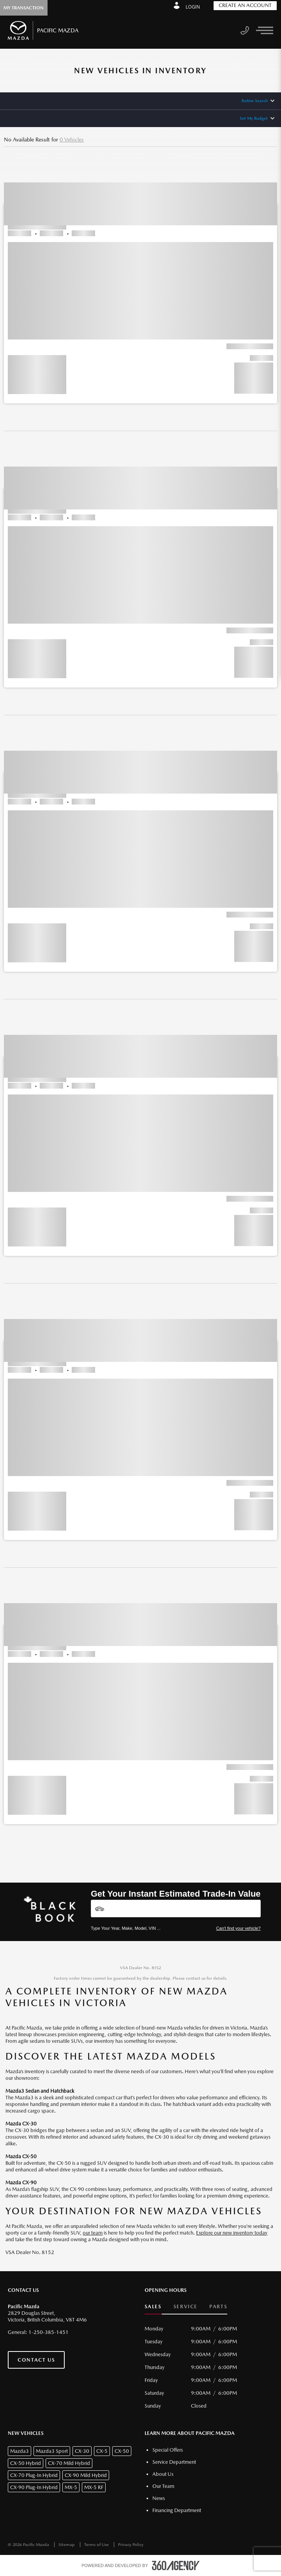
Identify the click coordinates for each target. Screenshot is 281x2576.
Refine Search (255, 100)
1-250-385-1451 (48, 2332)
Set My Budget (254, 118)
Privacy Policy (130, 2544)
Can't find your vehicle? (238, 1928)
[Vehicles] (176, 1908)
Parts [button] (218, 2306)
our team (93, 2233)
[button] (140, 278)
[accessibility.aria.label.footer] (176, 2565)
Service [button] (185, 2306)
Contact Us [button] (36, 2360)
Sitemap (67, 2544)
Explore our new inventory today (231, 2233)
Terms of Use (97, 2544)
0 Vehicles (72, 139)
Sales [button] (153, 2306)
